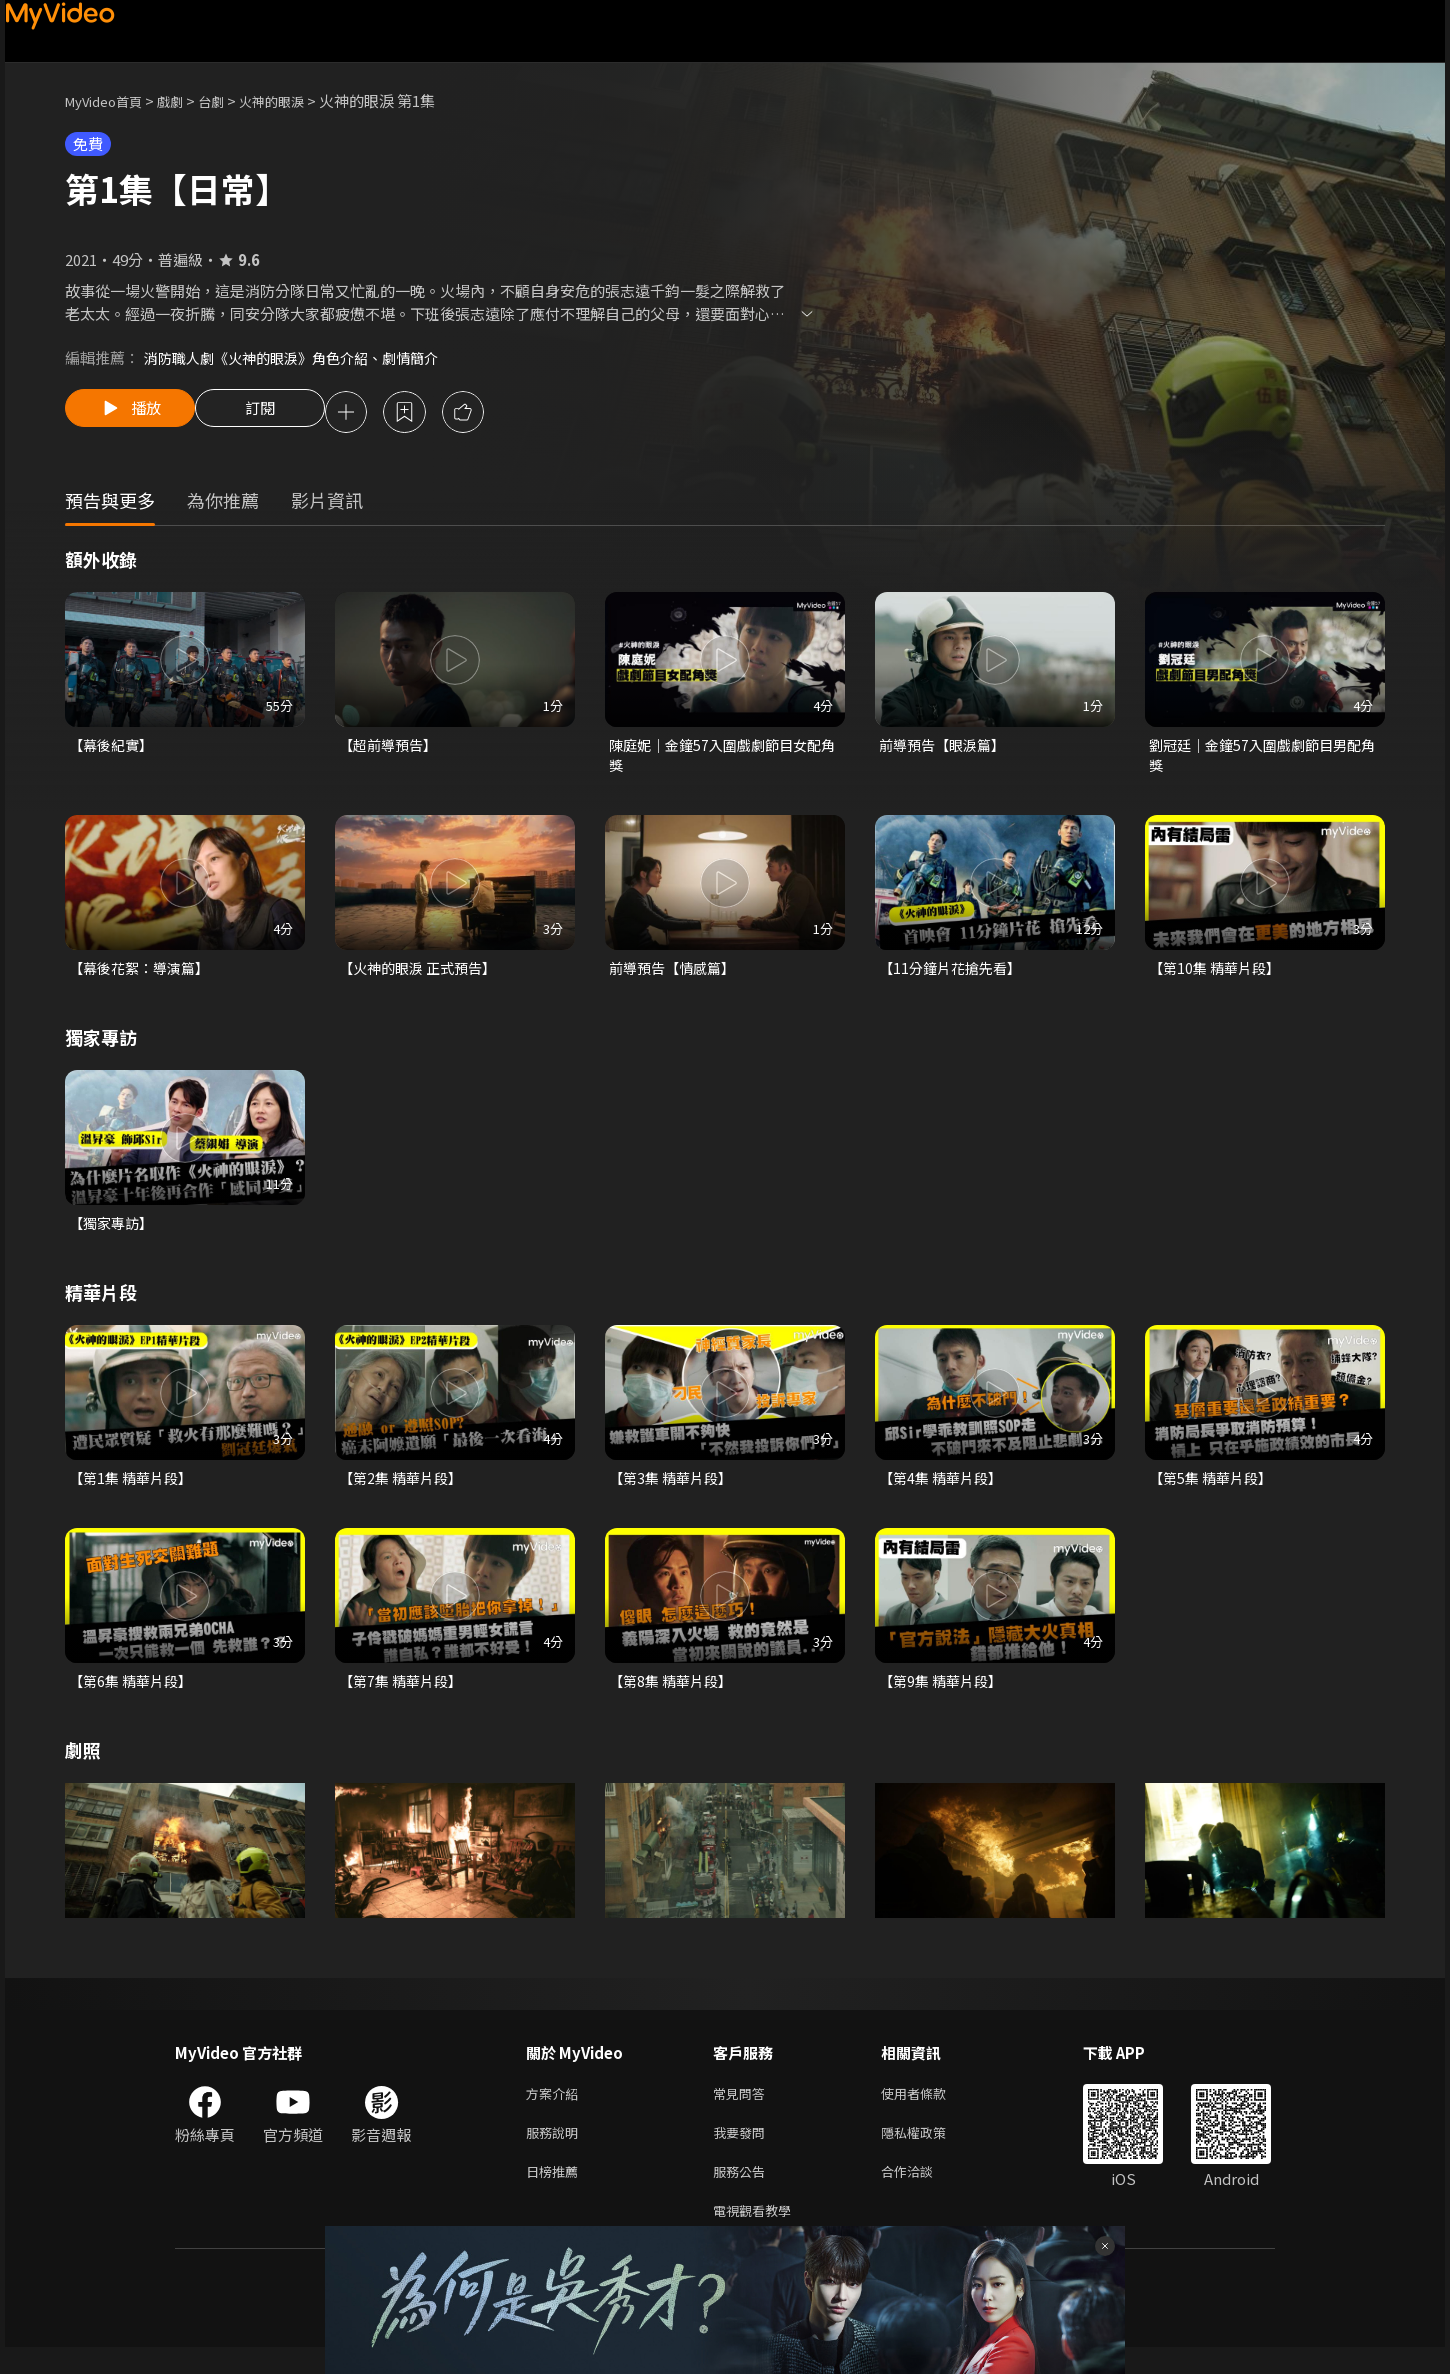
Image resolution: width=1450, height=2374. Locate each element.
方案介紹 (556, 2109)
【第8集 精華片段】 (674, 1694)
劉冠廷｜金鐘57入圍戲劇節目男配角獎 (1262, 759)
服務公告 (743, 2193)
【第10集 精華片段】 (1218, 975)
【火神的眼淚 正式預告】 (423, 975)
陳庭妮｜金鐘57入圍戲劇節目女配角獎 (722, 759)
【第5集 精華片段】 (1214, 1489)
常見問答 (743, 2109)
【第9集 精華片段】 (944, 1694)
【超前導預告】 (391, 748)
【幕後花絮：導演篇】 (144, 975)
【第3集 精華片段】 (674, 1489)
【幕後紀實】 (114, 748)
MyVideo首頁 (110, 100)
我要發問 (743, 2151)
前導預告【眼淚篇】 (946, 748)
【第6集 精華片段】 (134, 1694)
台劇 (231, 100)
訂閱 (276, 414)
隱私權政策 (930, 2151)
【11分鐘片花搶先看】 (954, 975)
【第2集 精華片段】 (404, 1489)
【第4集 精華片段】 (944, 1489)
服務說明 (556, 2151)
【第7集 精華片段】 (404, 1694)
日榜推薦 (556, 2193)
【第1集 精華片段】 (134, 1489)
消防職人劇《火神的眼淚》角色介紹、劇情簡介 (301, 357)
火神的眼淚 (298, 100)
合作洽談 (923, 2193)
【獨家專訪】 (114, 1232)
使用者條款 (930, 2109)
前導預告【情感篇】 (676, 975)
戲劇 (186, 100)
